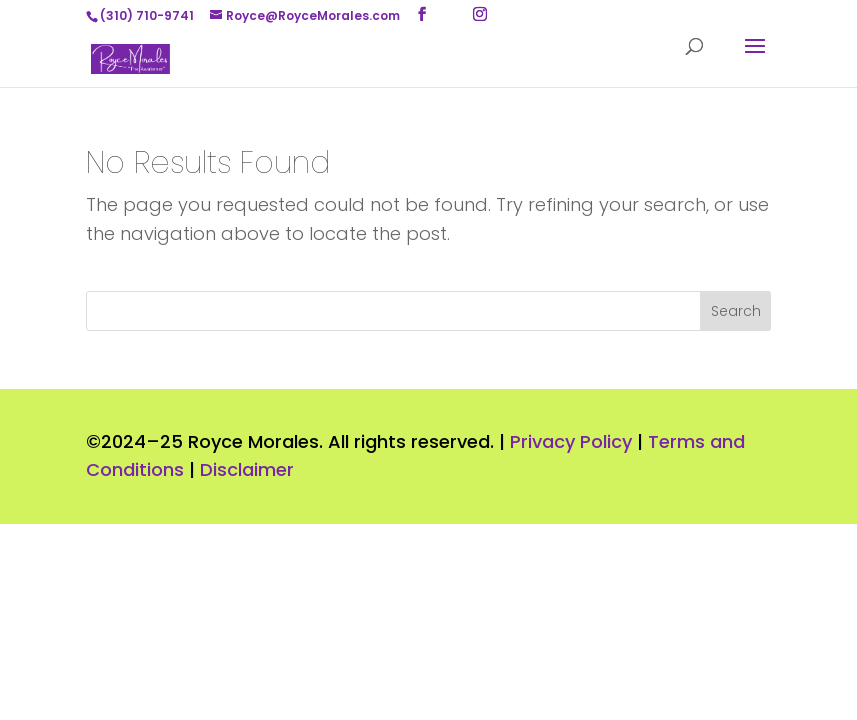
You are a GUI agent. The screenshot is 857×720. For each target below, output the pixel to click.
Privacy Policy (571, 441)
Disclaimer (247, 469)
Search (736, 311)
